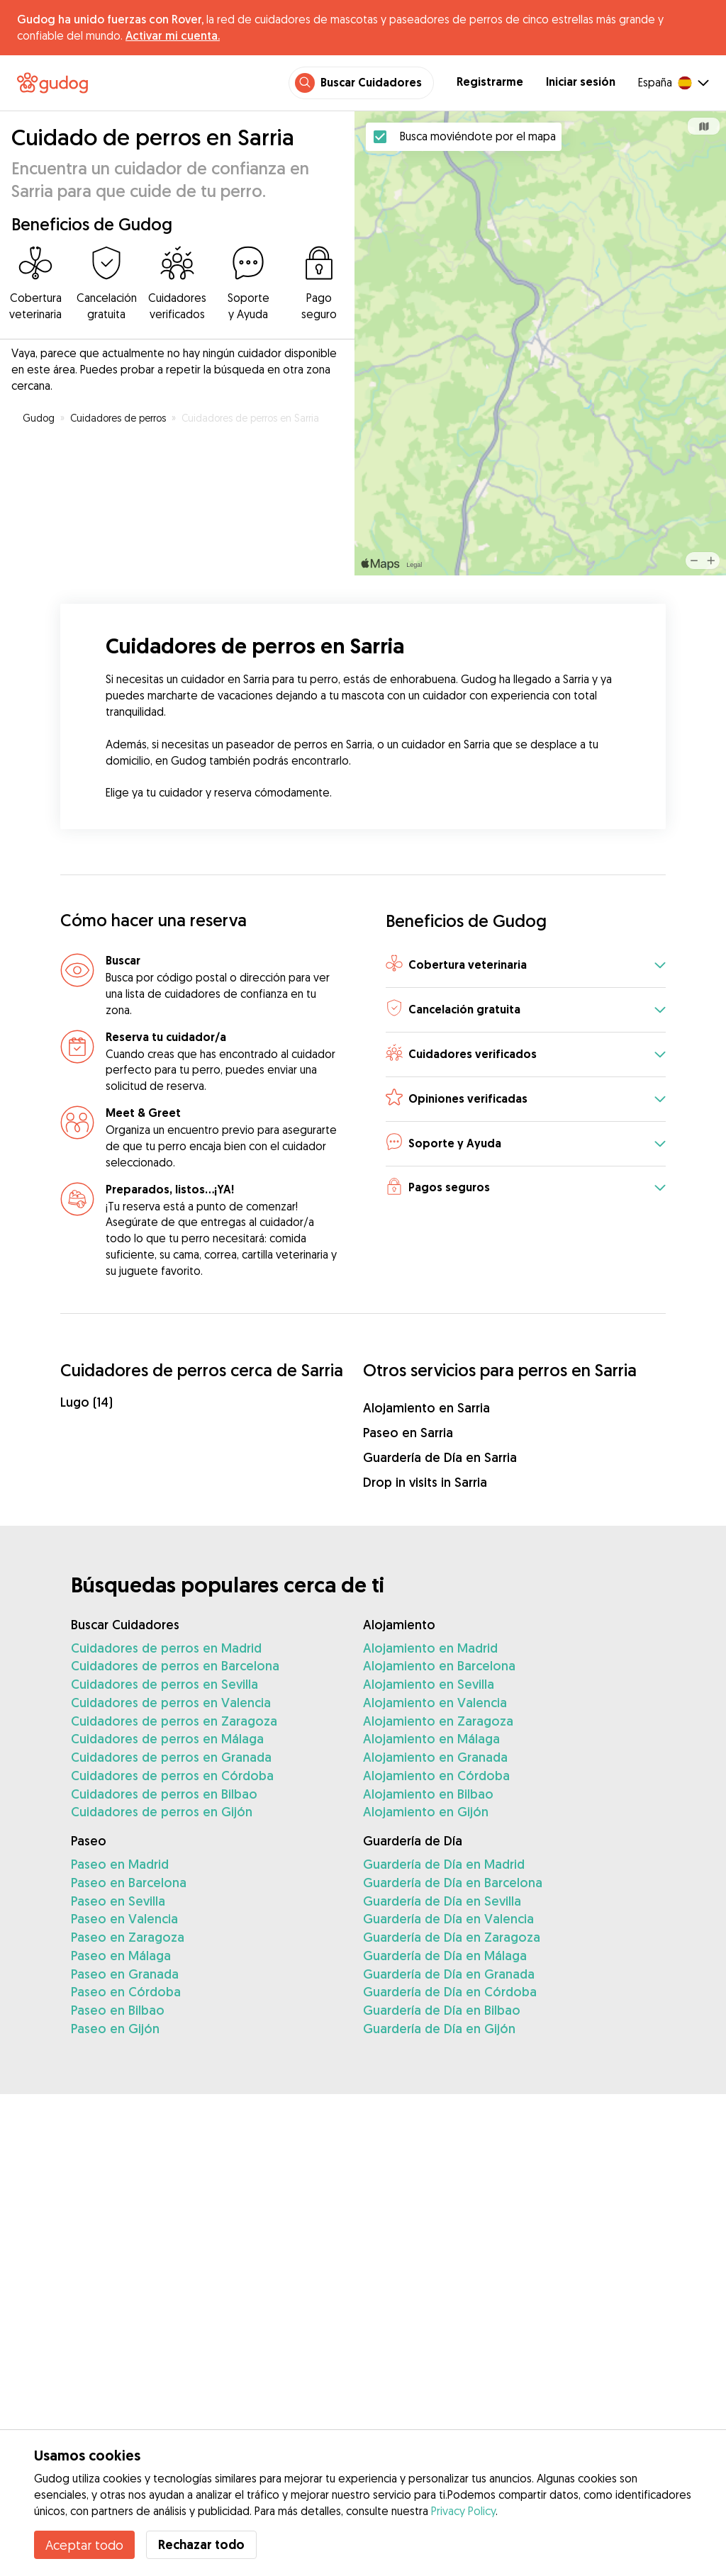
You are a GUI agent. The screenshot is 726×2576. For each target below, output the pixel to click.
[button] (526, 965)
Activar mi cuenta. (172, 35)
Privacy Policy (463, 2511)
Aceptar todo (84, 2545)
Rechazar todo (201, 2544)
